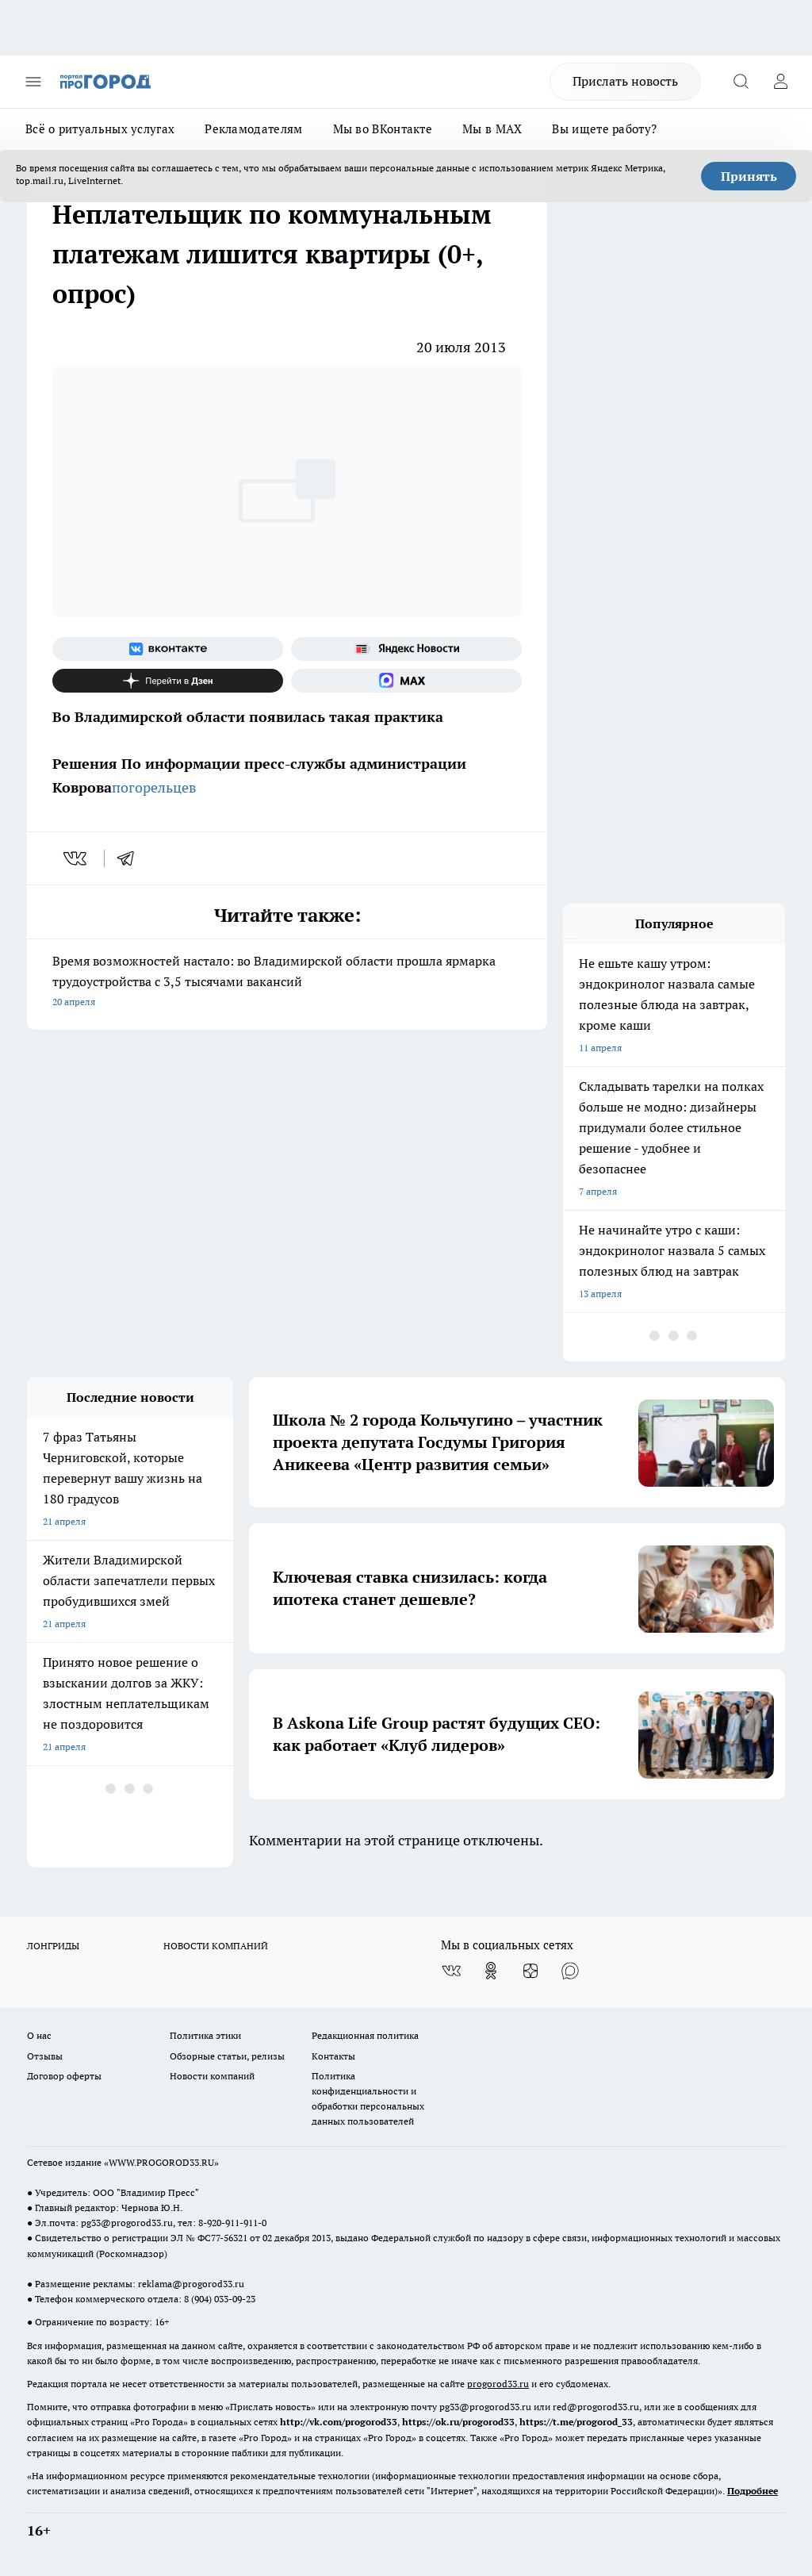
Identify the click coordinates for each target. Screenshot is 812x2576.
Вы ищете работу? (604, 128)
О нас (39, 2035)
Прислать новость (625, 81)
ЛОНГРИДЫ (53, 1946)
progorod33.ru (498, 2384)
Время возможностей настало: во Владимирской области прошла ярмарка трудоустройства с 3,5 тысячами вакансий (287, 982)
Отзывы (45, 2056)
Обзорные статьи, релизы (227, 2056)
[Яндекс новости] (406, 649)
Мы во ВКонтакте (383, 128)
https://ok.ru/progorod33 (458, 2422)
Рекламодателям (253, 128)
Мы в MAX (492, 128)
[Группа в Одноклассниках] (491, 1971)
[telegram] (131, 858)
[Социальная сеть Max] (406, 681)
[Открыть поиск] (740, 82)
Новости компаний (212, 2076)
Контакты (333, 2056)
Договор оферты (64, 2076)
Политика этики (205, 2035)
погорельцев (154, 787)
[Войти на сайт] (780, 82)
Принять (749, 176)
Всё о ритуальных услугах (99, 128)
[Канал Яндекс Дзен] (167, 681)
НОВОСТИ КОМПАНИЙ (215, 1946)
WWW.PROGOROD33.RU (161, 2162)
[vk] (76, 858)
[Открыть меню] (33, 82)
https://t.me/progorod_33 (576, 2422)
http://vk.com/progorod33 (338, 2422)
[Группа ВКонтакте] (167, 649)
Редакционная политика (365, 2035)
